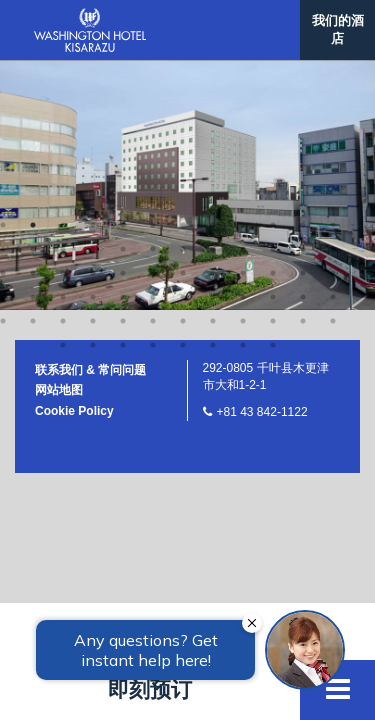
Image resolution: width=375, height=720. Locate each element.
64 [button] (153, 96)
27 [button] (63, 24)
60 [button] (333, 72)
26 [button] (33, 24)
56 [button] (213, 72)
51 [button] (63, 72)
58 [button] (273, 72)
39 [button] (63, 48)
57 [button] (243, 72)
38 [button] (33, 48)
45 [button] (243, 48)
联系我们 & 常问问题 (90, 121)
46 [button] (273, 48)
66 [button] (213, 96)
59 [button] (303, 72)
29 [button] (123, 24)
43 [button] (183, 48)
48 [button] (333, 48)
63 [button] (123, 96)
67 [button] (243, 96)
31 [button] (183, 24)
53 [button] (123, 72)
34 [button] (273, 24)
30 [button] (153, 24)
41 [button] (123, 48)
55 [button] (183, 72)
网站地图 (59, 141)
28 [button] (93, 24)
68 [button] (273, 96)
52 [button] (93, 72)
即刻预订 (150, 689)
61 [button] (63, 96)
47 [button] (303, 48)
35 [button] (303, 24)
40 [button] (93, 48)
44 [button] (213, 48)
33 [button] (243, 24)
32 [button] (213, 24)
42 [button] (153, 48)
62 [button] (93, 96)
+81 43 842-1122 (262, 163)
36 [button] (333, 24)
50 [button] (33, 72)
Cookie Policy (74, 162)
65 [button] (183, 96)
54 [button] (153, 72)
